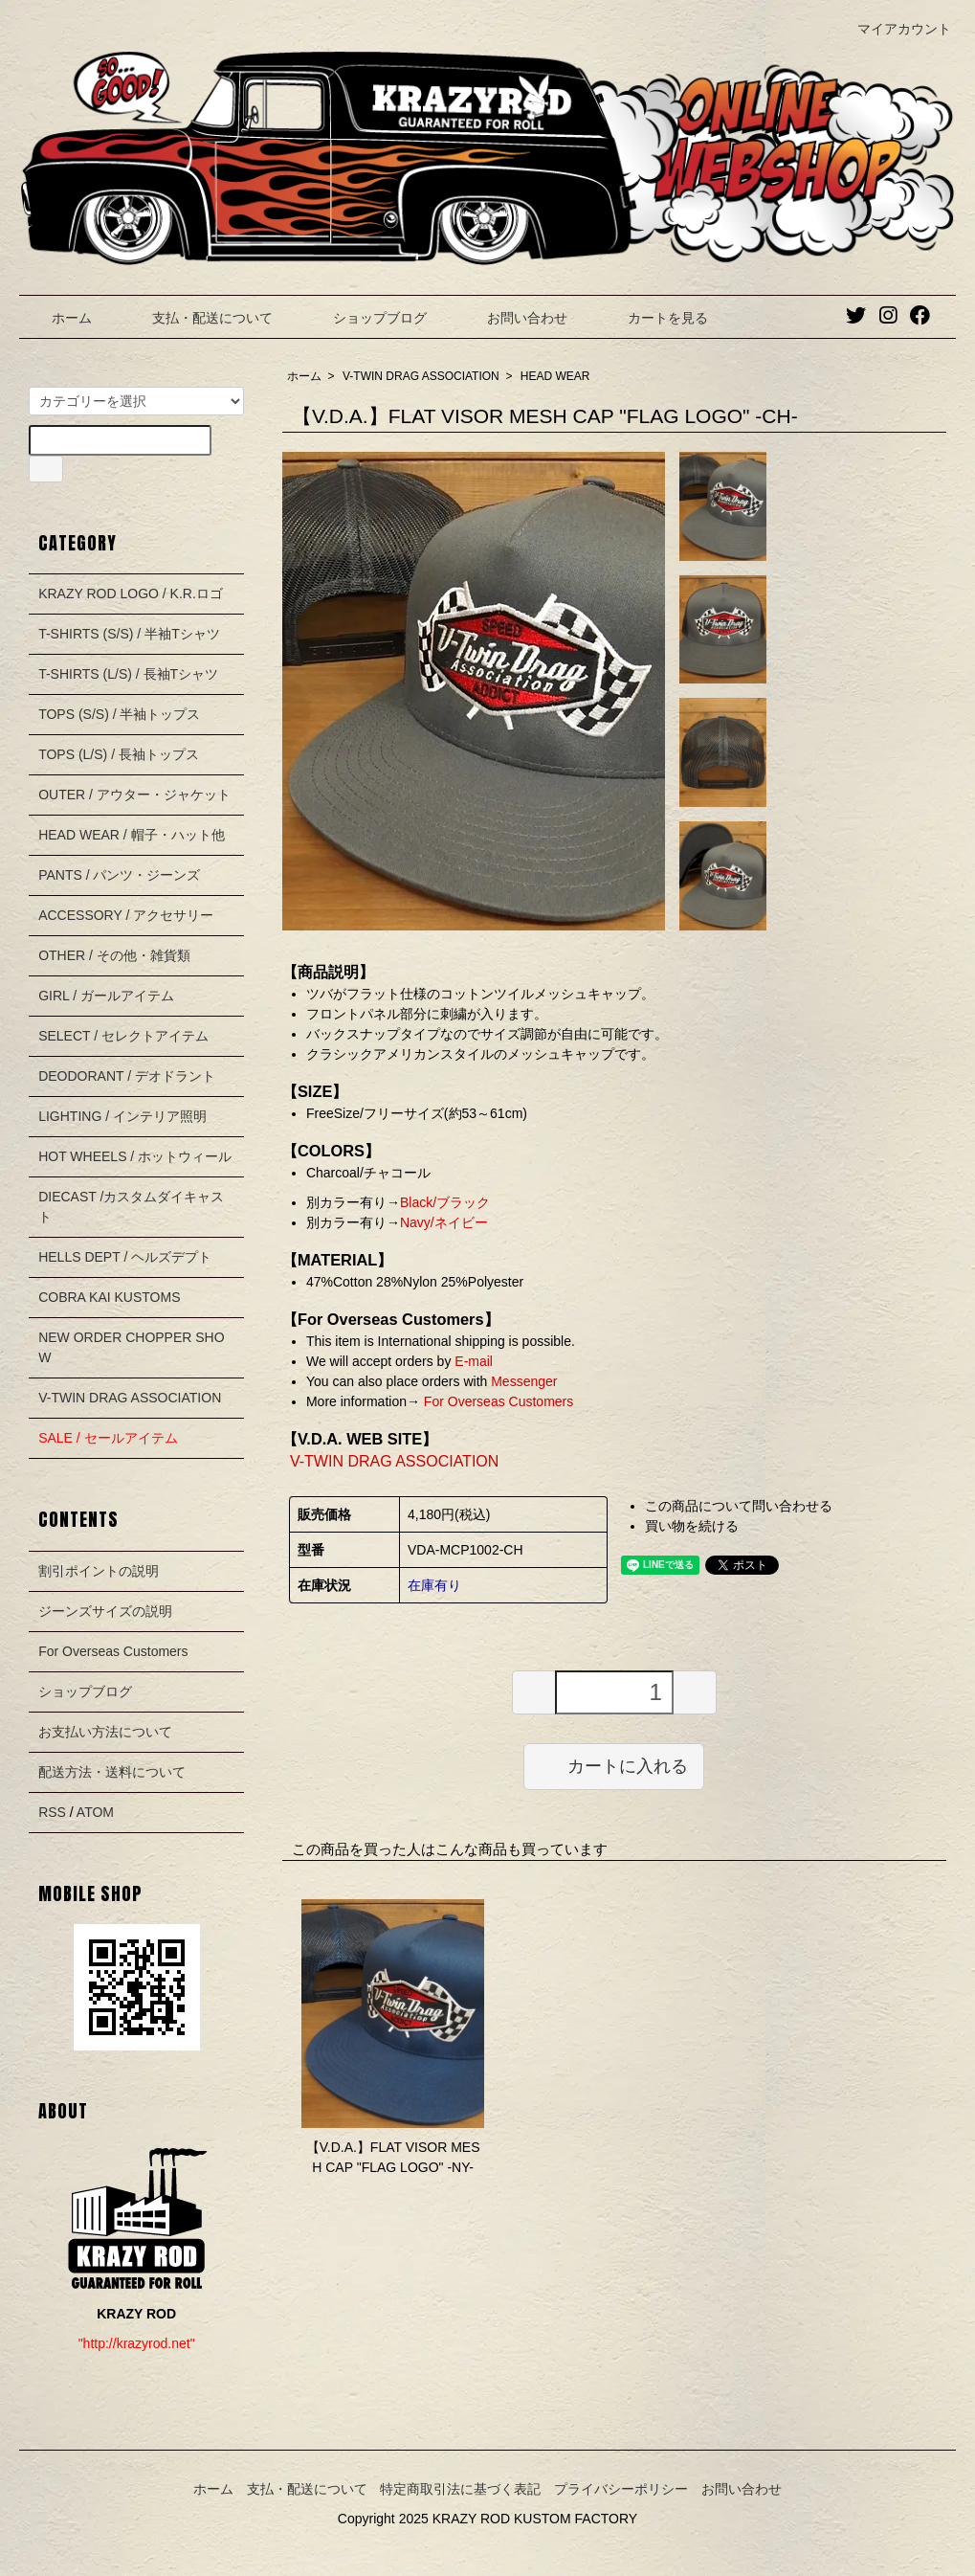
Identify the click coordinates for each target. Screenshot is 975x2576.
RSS (52, 1812)
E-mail (473, 1361)
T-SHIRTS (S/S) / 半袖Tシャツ (129, 633)
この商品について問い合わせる (738, 1505)
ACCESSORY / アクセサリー (125, 915)
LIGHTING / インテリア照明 (122, 1116)
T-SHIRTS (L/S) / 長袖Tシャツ (128, 674)
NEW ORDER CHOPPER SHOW (131, 1347)
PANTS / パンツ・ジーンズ (119, 875)
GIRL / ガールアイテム (106, 995)
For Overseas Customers (496, 1401)
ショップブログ (366, 317)
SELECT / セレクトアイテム (123, 1035)
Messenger (524, 1381)
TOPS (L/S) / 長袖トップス (118, 754)
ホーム (58, 317)
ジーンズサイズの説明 (105, 1611)
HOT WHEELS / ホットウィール (135, 1156)
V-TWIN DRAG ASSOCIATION (421, 376)
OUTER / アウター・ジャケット (134, 794)
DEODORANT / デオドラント (126, 1076)
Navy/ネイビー (444, 1222)
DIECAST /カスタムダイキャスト (131, 1206)
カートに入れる (614, 1765)
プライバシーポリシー (621, 2489)
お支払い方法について (105, 1731)
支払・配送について (198, 317)
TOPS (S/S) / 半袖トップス (119, 714)
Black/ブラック (445, 1202)
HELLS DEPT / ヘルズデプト (124, 1257)
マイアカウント (894, 28)
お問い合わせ (513, 317)
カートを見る (654, 317)
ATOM (95, 1812)
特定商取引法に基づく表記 (460, 2489)
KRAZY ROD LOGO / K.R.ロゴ (130, 593)
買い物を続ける (692, 1526)
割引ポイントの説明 (98, 1571)
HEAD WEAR (555, 376)
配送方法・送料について (112, 1772)
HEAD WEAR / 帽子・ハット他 (131, 834)
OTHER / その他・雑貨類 (114, 955)
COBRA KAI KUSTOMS (109, 1297)
